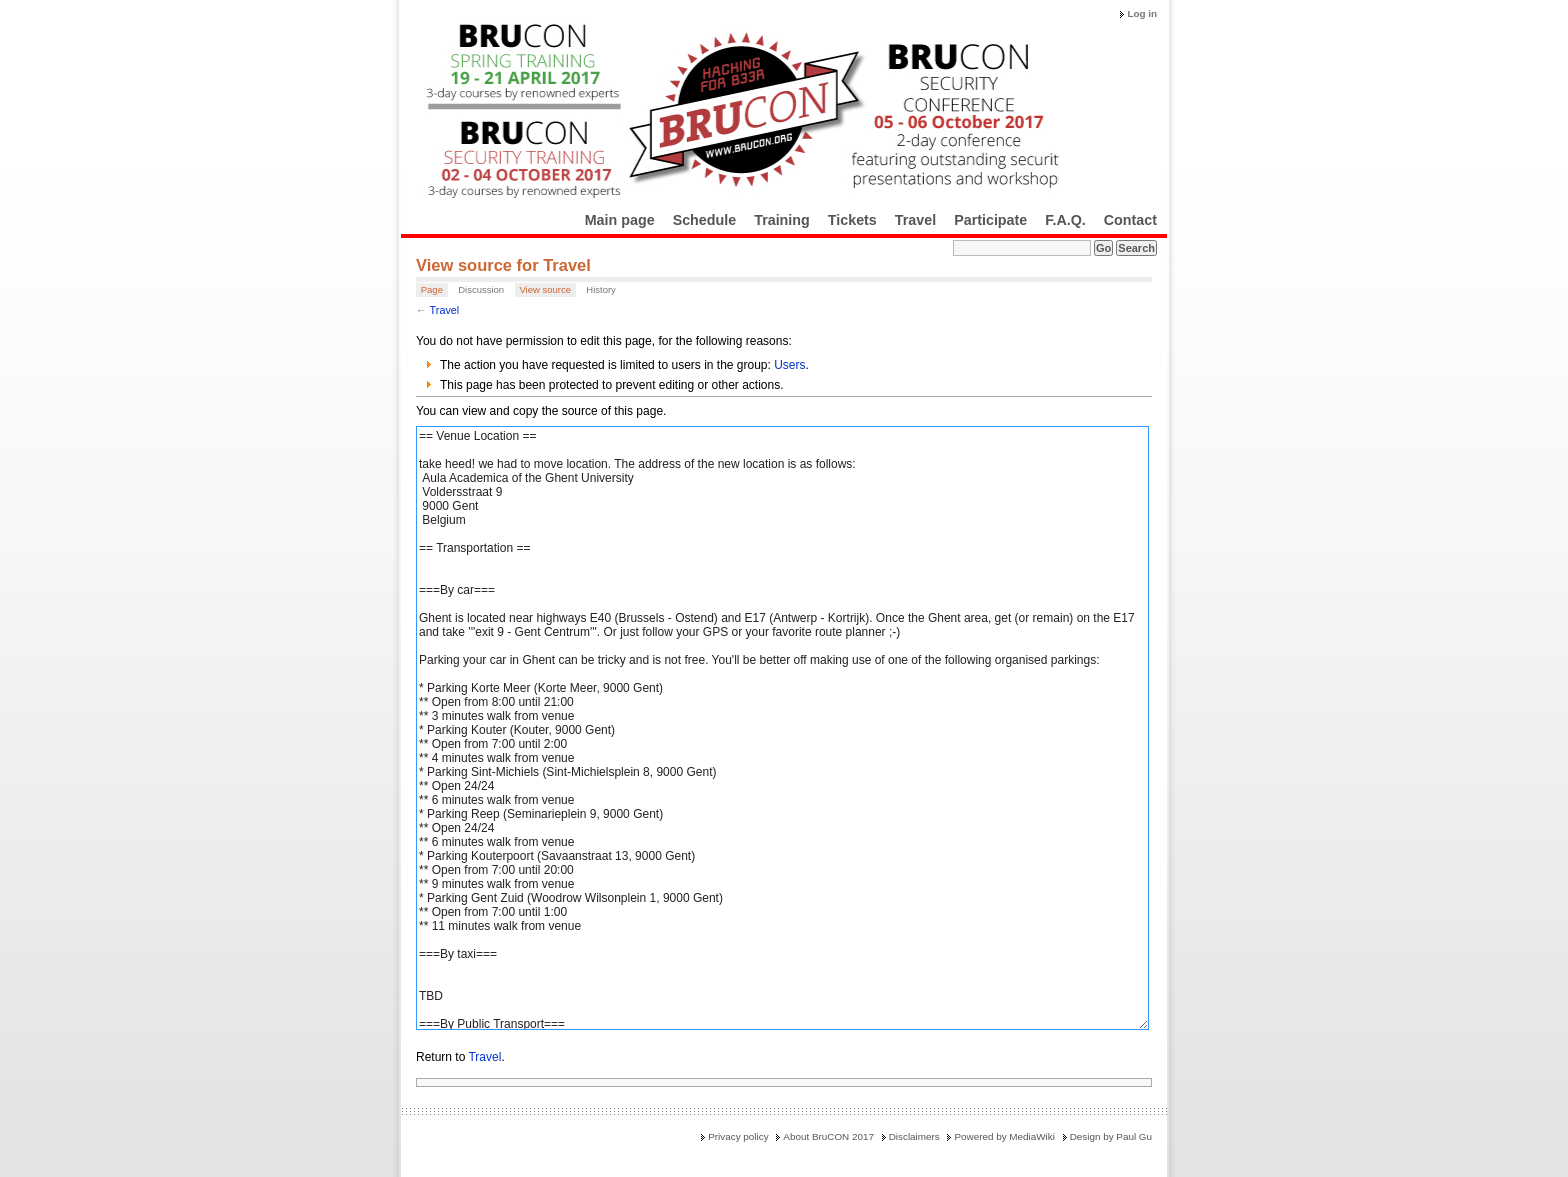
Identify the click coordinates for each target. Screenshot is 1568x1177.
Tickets (852, 220)
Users (789, 365)
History (601, 289)
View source (545, 289)
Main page (620, 220)
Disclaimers (914, 1136)
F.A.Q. (1065, 220)
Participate (990, 220)
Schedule (705, 220)
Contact (1130, 220)
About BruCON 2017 (828, 1136)
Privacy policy (738, 1136)
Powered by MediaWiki (1004, 1136)
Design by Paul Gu (1111, 1136)
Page (432, 289)
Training (782, 220)
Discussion (481, 289)
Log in (1142, 13)
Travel (915, 220)
